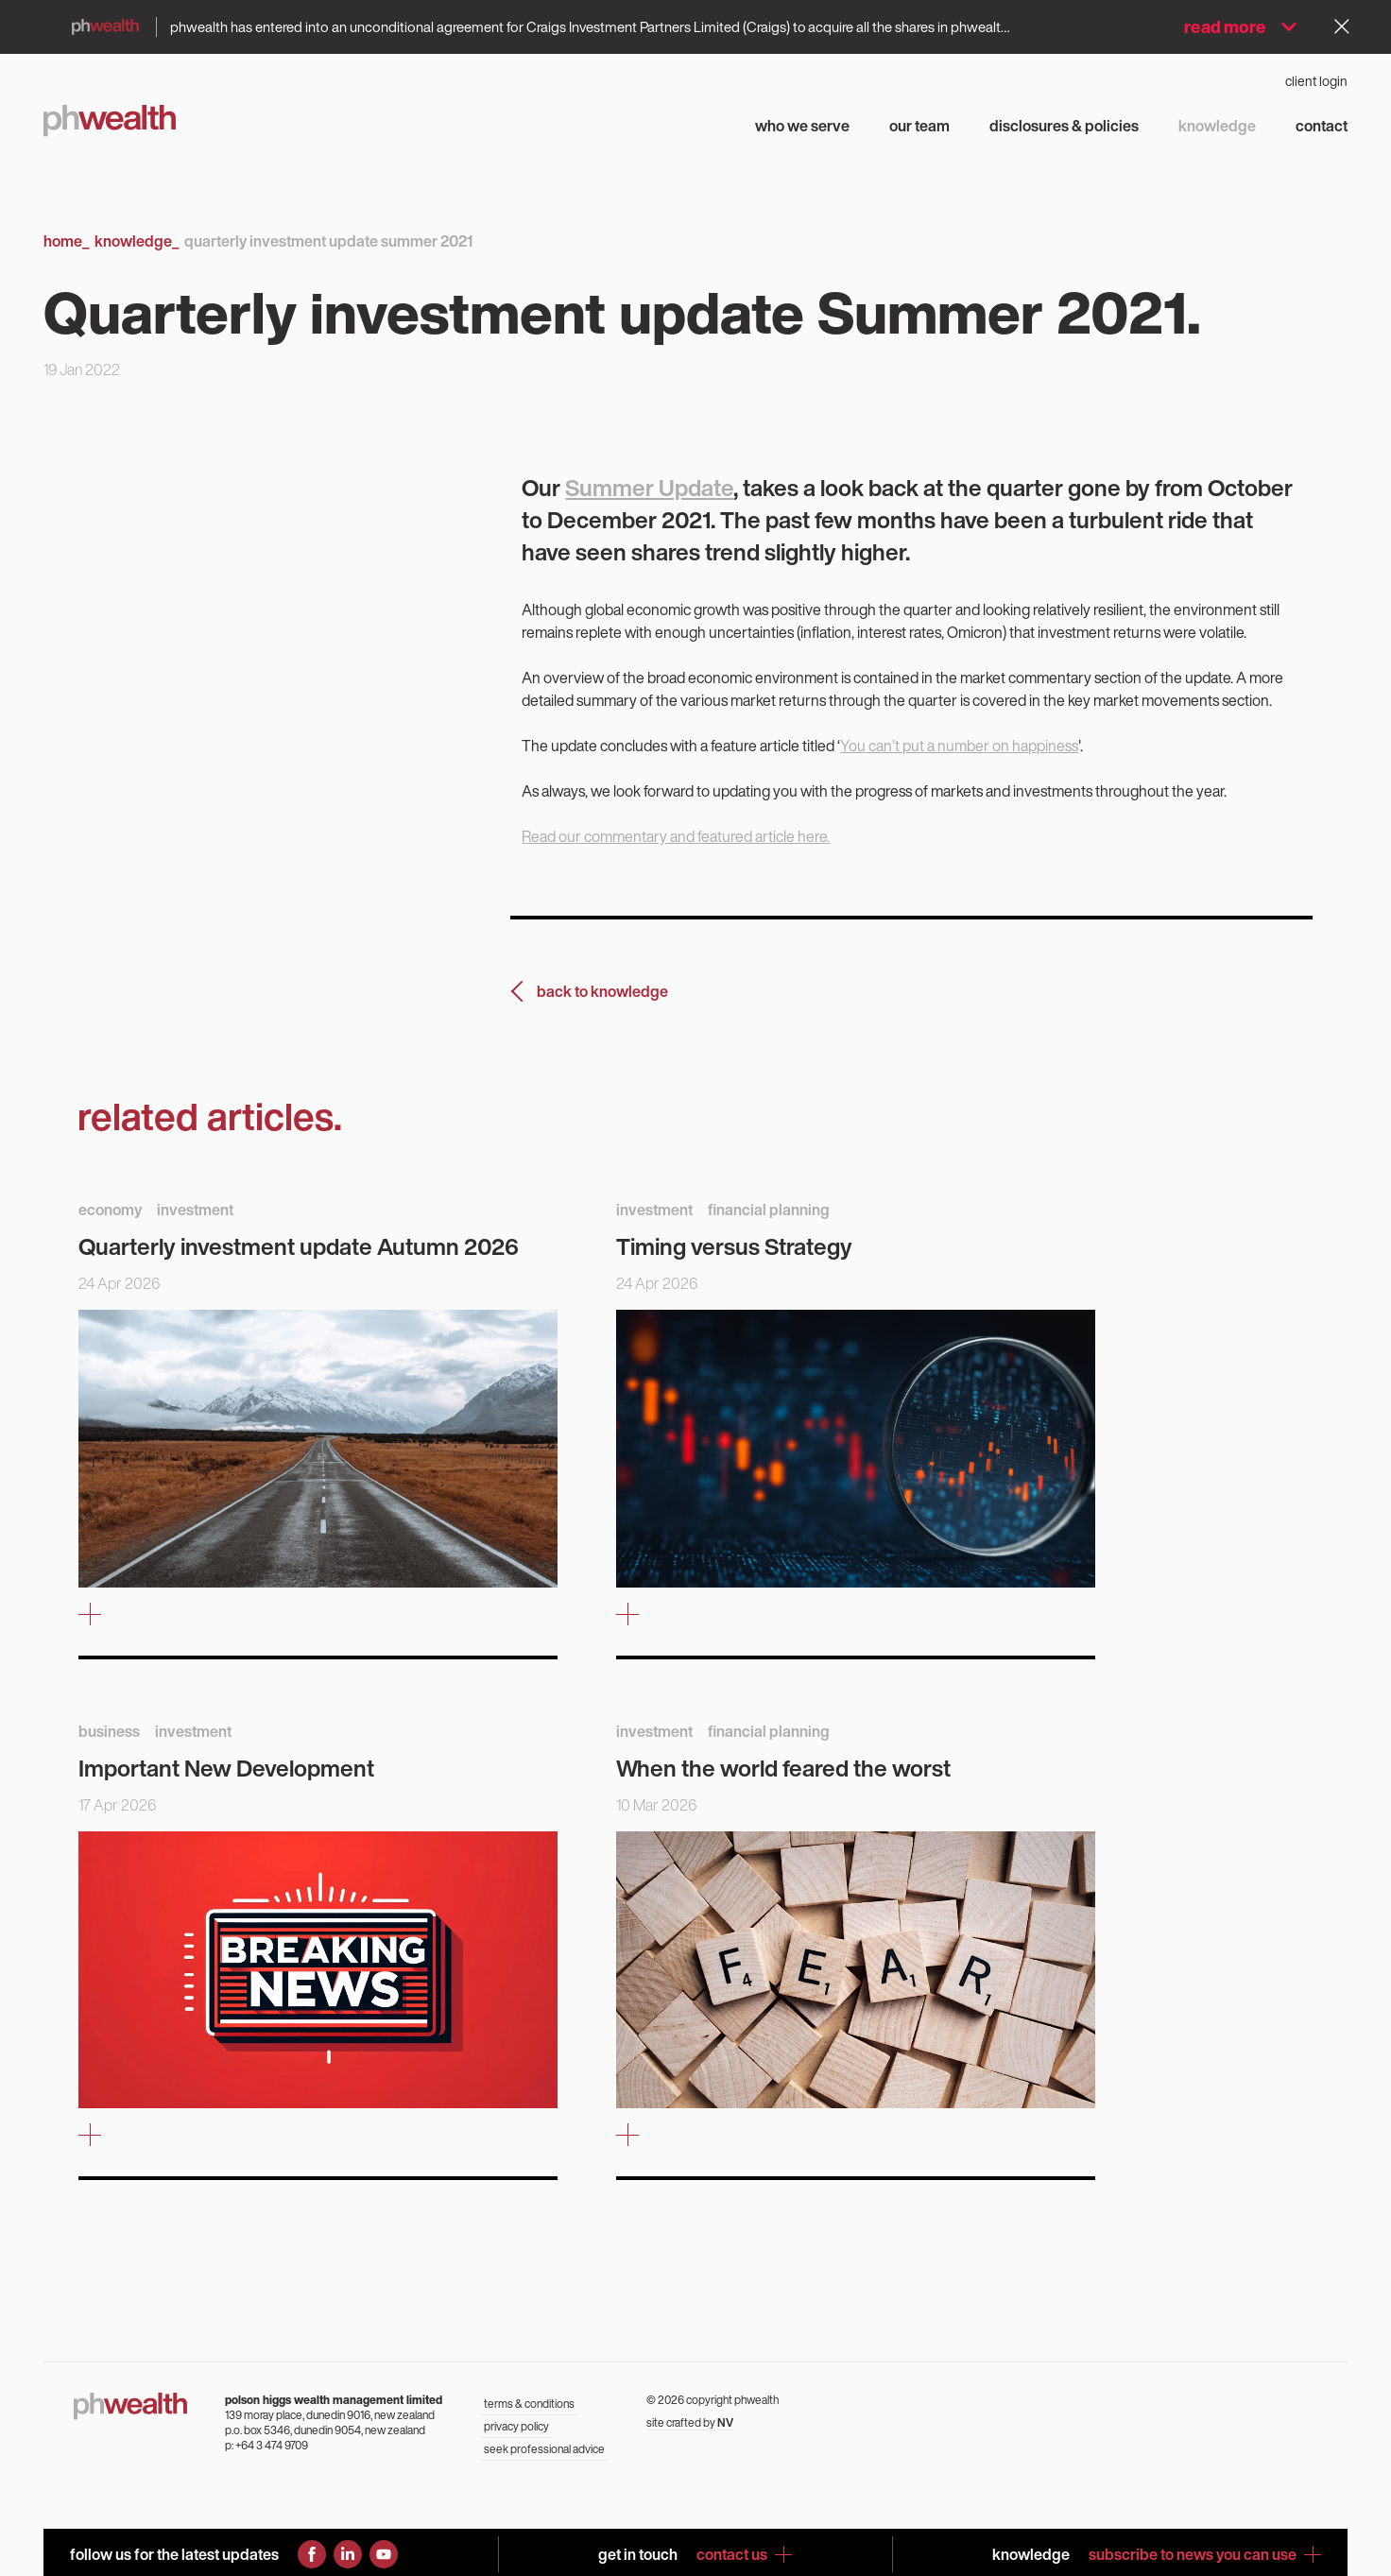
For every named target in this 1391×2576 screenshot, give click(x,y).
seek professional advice (544, 2449)
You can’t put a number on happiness (959, 745)
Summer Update (649, 488)
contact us (744, 2554)
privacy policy (516, 2426)
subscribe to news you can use (1205, 2554)
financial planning (769, 1209)
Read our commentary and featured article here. (676, 836)
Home (66, 241)
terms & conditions (529, 2404)
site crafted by (689, 2422)
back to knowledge (602, 991)
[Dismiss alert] (1341, 26)
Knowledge (136, 241)
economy (110, 1209)
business (109, 1731)
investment (195, 1209)
